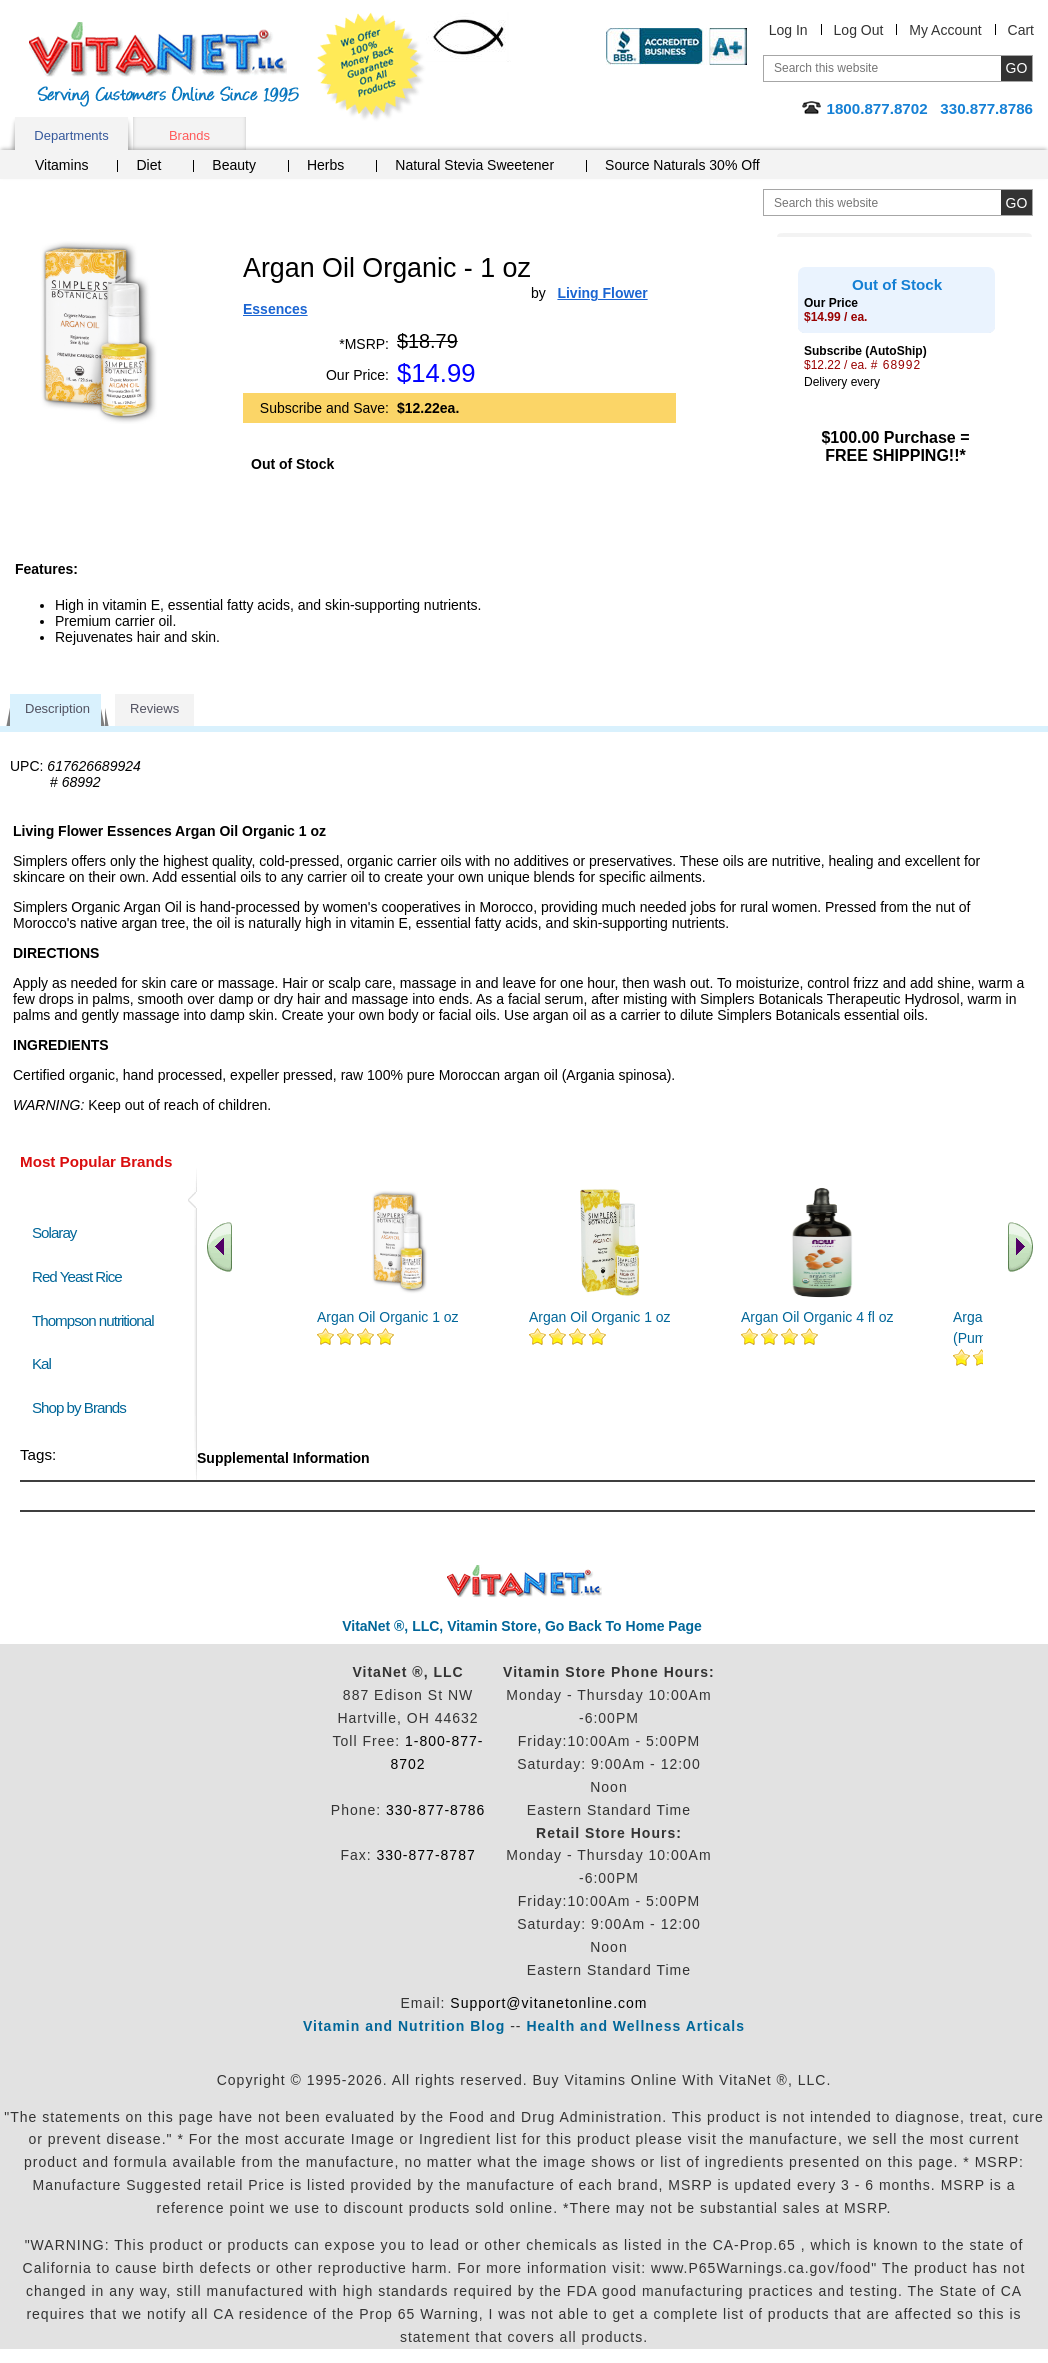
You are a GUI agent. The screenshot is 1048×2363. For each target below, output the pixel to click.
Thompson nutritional (93, 1320)
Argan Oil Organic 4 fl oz (817, 1317)
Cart (1021, 30)
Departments (71, 135)
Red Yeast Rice (77, 1276)
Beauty (234, 165)
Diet (148, 165)
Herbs (325, 165)
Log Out (859, 30)
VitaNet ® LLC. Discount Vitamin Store (524, 1581)
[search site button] (1016, 202)
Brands (189, 135)
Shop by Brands (83, 1407)
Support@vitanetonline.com (548, 2003)
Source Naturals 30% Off (682, 165)
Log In (788, 30)
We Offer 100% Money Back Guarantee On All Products (371, 67)
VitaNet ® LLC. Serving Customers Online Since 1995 (164, 64)
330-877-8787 (426, 1855)
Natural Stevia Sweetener (474, 165)
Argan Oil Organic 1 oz (388, 1317)
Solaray (54, 1232)
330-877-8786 (435, 1810)
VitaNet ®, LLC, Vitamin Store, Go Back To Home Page (522, 1626)
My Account (945, 30)
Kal (41, 1363)
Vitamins (61, 165)
